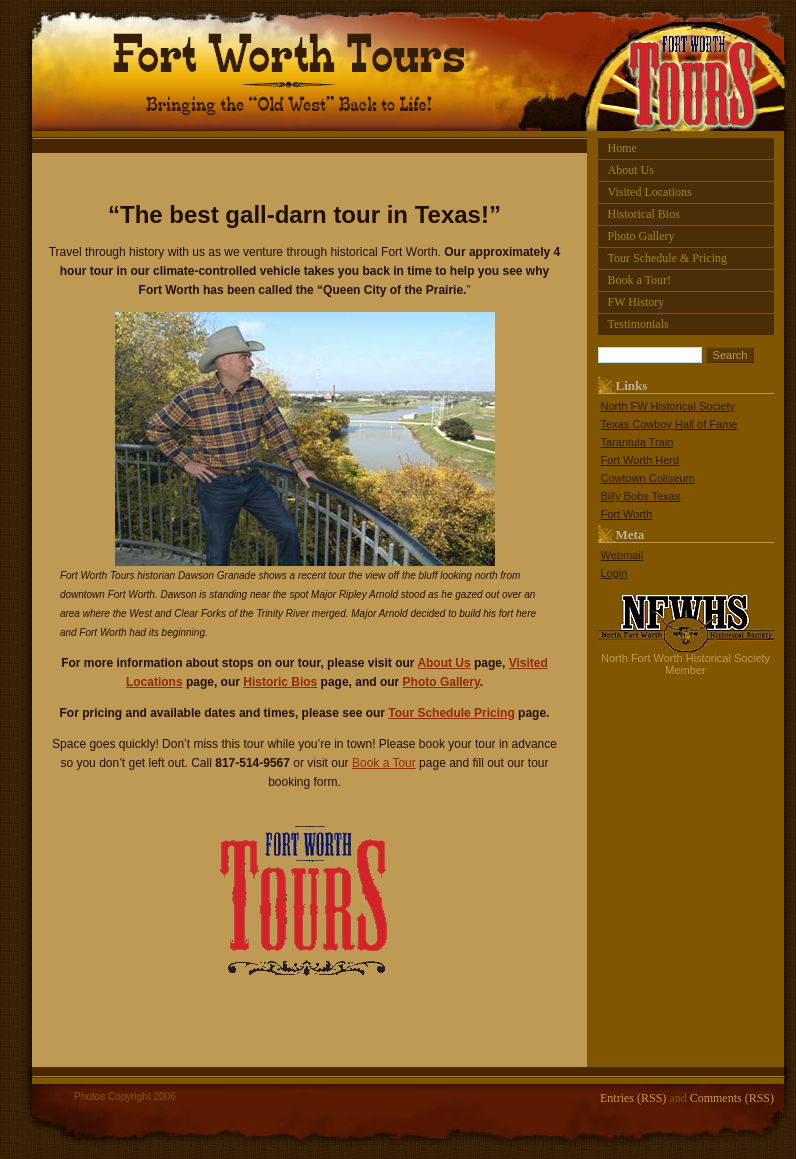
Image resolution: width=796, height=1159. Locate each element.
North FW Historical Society (668, 406)
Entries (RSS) (633, 1098)
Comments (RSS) (732, 1098)
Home (622, 148)
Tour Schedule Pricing (451, 713)
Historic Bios (280, 682)
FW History (636, 302)
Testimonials (638, 324)
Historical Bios (644, 214)
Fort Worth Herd (640, 460)
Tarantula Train (637, 442)
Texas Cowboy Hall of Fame (669, 424)
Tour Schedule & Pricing (667, 258)
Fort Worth (627, 514)
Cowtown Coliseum (648, 478)
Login (614, 573)
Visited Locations (650, 192)
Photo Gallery (641, 236)
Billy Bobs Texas (641, 496)
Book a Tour (384, 763)
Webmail (622, 555)
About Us (631, 170)
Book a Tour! (640, 280)
